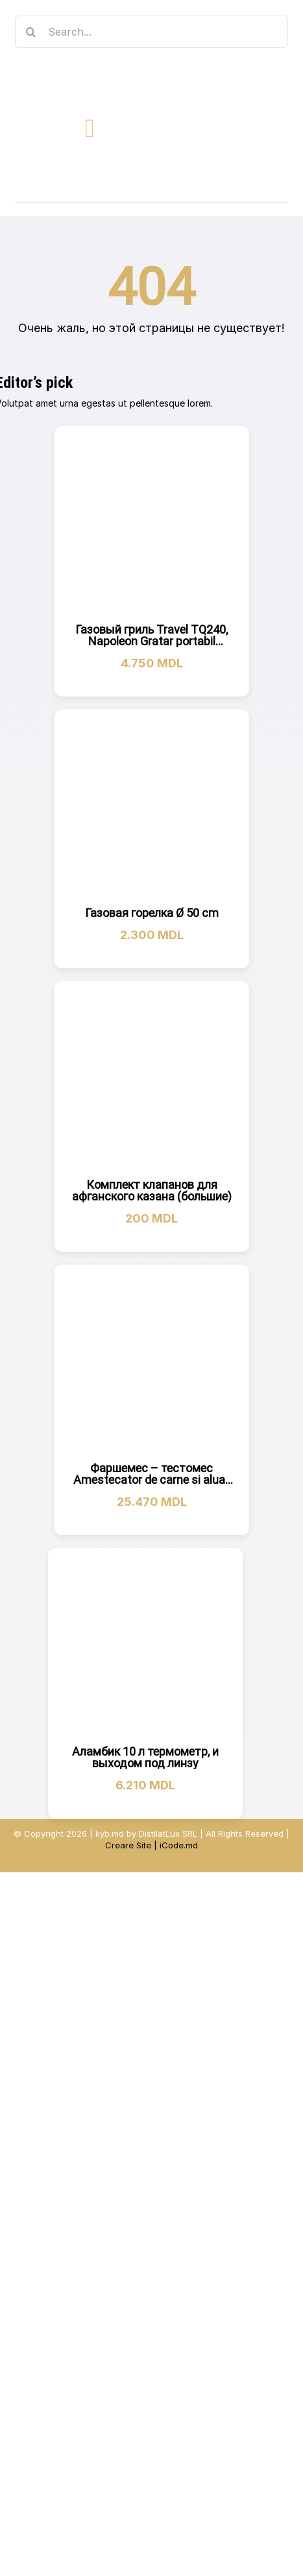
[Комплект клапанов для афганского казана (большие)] (151, 1078)
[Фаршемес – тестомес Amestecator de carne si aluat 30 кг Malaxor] (151, 1362)
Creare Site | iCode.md (151, 1845)
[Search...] (151, 32)
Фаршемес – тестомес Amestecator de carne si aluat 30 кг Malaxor (151, 1479)
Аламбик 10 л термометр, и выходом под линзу (145, 1757)
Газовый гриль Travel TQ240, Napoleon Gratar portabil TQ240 (151, 641)
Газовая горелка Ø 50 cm (152, 913)
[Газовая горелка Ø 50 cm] (151, 807)
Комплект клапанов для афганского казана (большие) (152, 1190)
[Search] (31, 32)
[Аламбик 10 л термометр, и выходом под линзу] (145, 1645)
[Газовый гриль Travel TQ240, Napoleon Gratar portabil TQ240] (151, 523)
